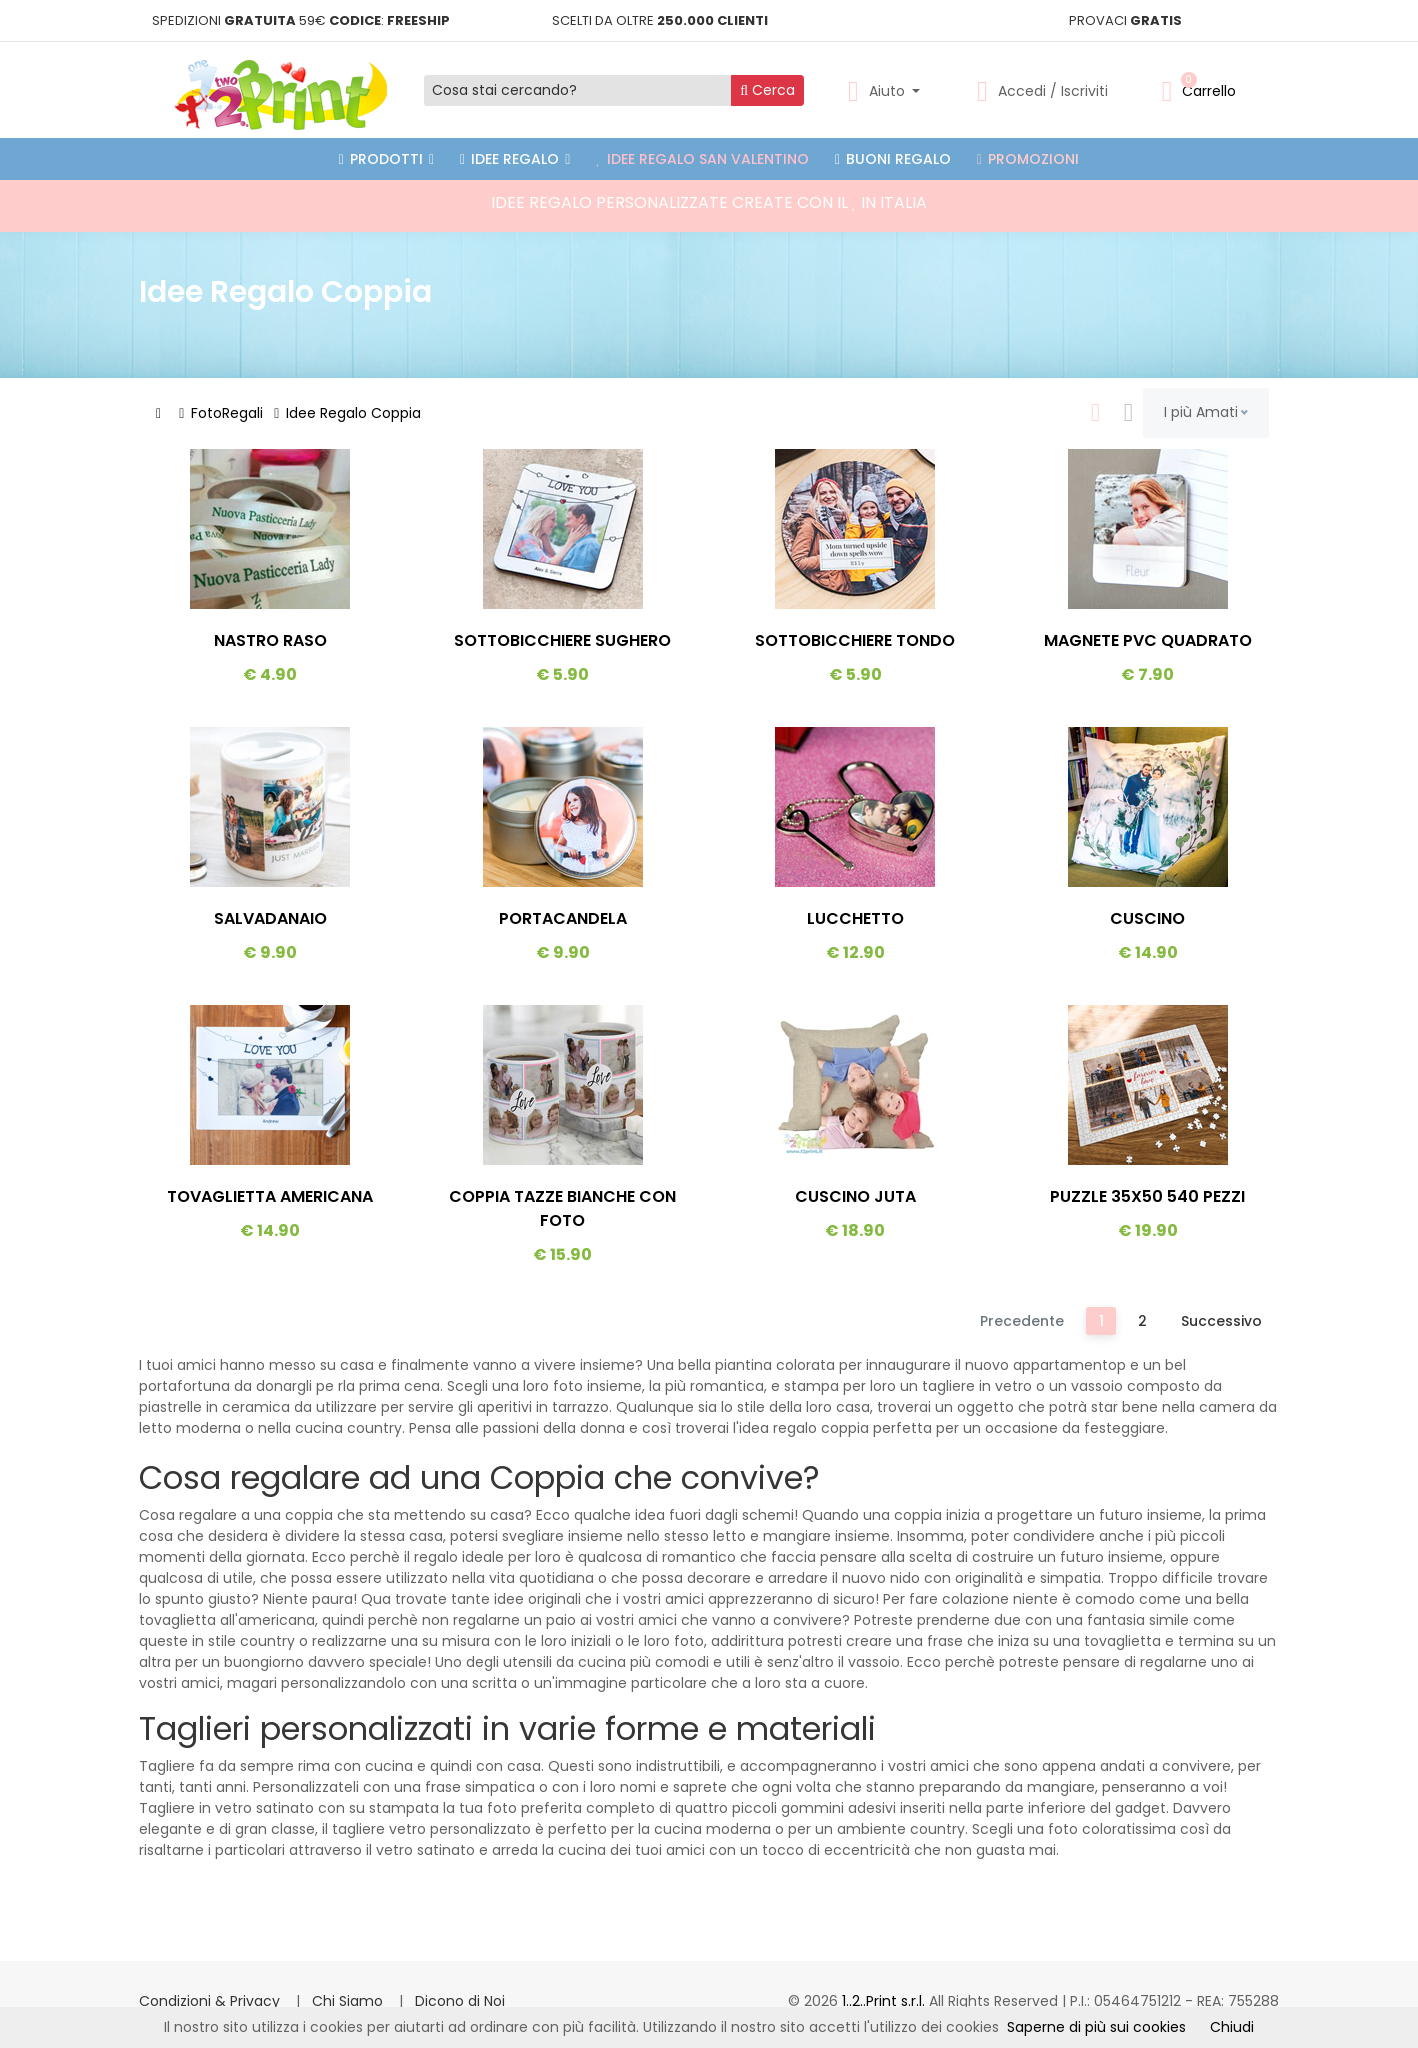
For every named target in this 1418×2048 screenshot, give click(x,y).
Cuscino (1147, 918)
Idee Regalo (515, 159)
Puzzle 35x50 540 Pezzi (1147, 1196)
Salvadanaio (270, 918)
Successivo (1221, 1321)
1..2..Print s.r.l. (885, 2001)
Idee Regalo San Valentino (702, 159)
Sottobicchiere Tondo (855, 640)
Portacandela (563, 918)
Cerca (767, 90)
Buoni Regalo (893, 159)
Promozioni (1028, 159)
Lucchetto (855, 918)
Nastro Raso (270, 640)
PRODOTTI (386, 159)
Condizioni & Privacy (211, 2001)
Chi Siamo (349, 2001)
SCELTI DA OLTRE (660, 20)
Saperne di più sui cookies (1096, 2027)
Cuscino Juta (855, 1196)
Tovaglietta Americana (270, 1196)
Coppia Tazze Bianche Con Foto (562, 1208)
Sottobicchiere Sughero (562, 640)
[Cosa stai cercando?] (578, 90)
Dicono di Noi (460, 2001)
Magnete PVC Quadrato (1148, 640)
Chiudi (1232, 2027)
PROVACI (1125, 20)
